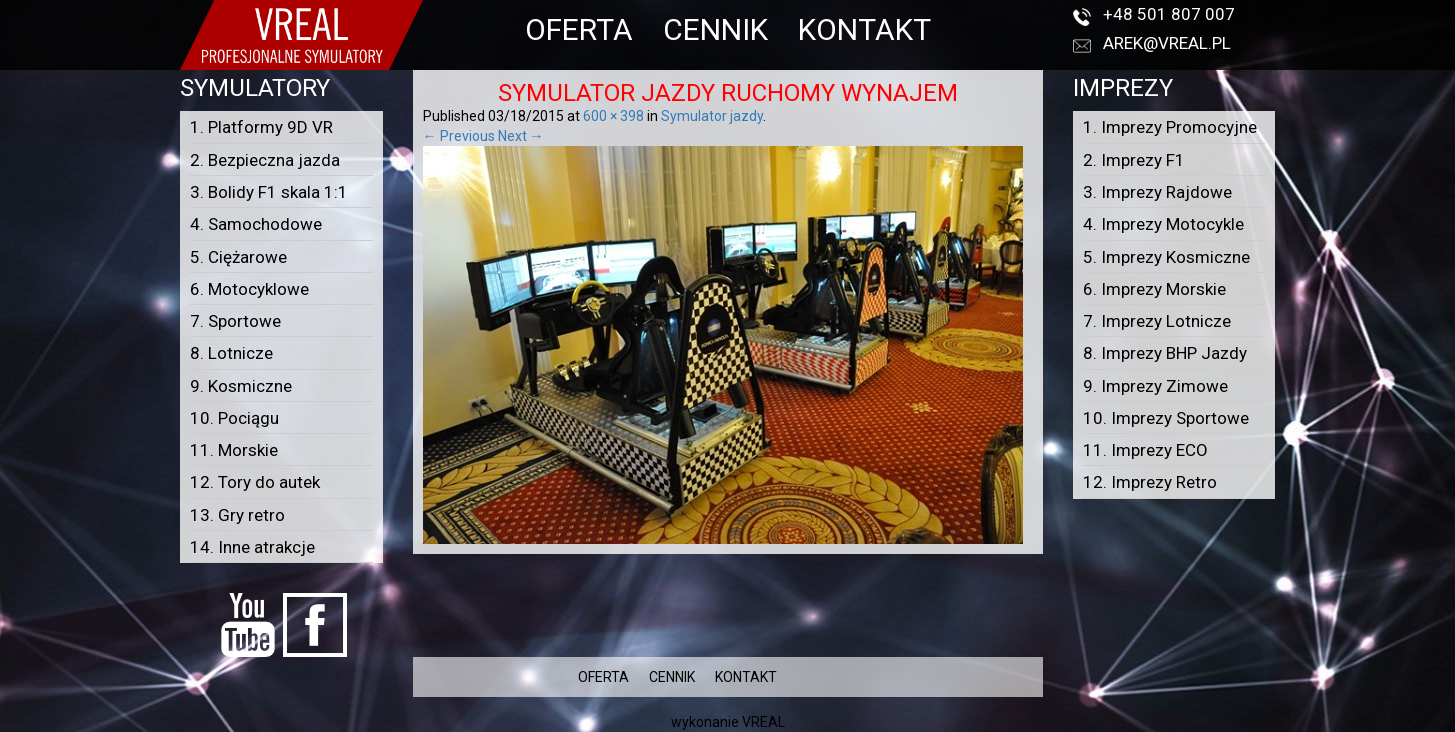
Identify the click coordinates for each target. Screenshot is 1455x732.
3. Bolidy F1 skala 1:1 (269, 192)
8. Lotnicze (231, 353)
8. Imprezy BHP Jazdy (1165, 353)
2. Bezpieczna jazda (265, 160)
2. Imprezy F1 (1134, 160)
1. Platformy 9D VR (261, 127)
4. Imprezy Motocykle (1163, 224)
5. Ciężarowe (238, 257)
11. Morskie (234, 450)
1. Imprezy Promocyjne (1170, 127)
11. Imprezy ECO (1145, 450)
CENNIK (715, 29)
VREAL (763, 722)
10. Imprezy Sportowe (1166, 418)
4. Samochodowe (256, 224)
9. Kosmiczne (241, 386)
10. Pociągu (234, 418)
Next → (521, 136)
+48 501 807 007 (1169, 14)
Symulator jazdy (712, 116)
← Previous (459, 136)
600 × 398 (613, 116)
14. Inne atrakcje (252, 547)
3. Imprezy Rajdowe (1157, 192)
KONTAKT (864, 29)
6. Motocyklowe (249, 289)
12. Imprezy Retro (1150, 482)
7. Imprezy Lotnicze (1157, 321)
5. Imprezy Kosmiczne (1166, 257)
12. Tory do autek (255, 482)
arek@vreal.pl (1167, 43)
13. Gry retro (237, 515)
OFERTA (579, 29)
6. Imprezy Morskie (1154, 289)
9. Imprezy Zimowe (1155, 386)
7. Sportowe (235, 321)
